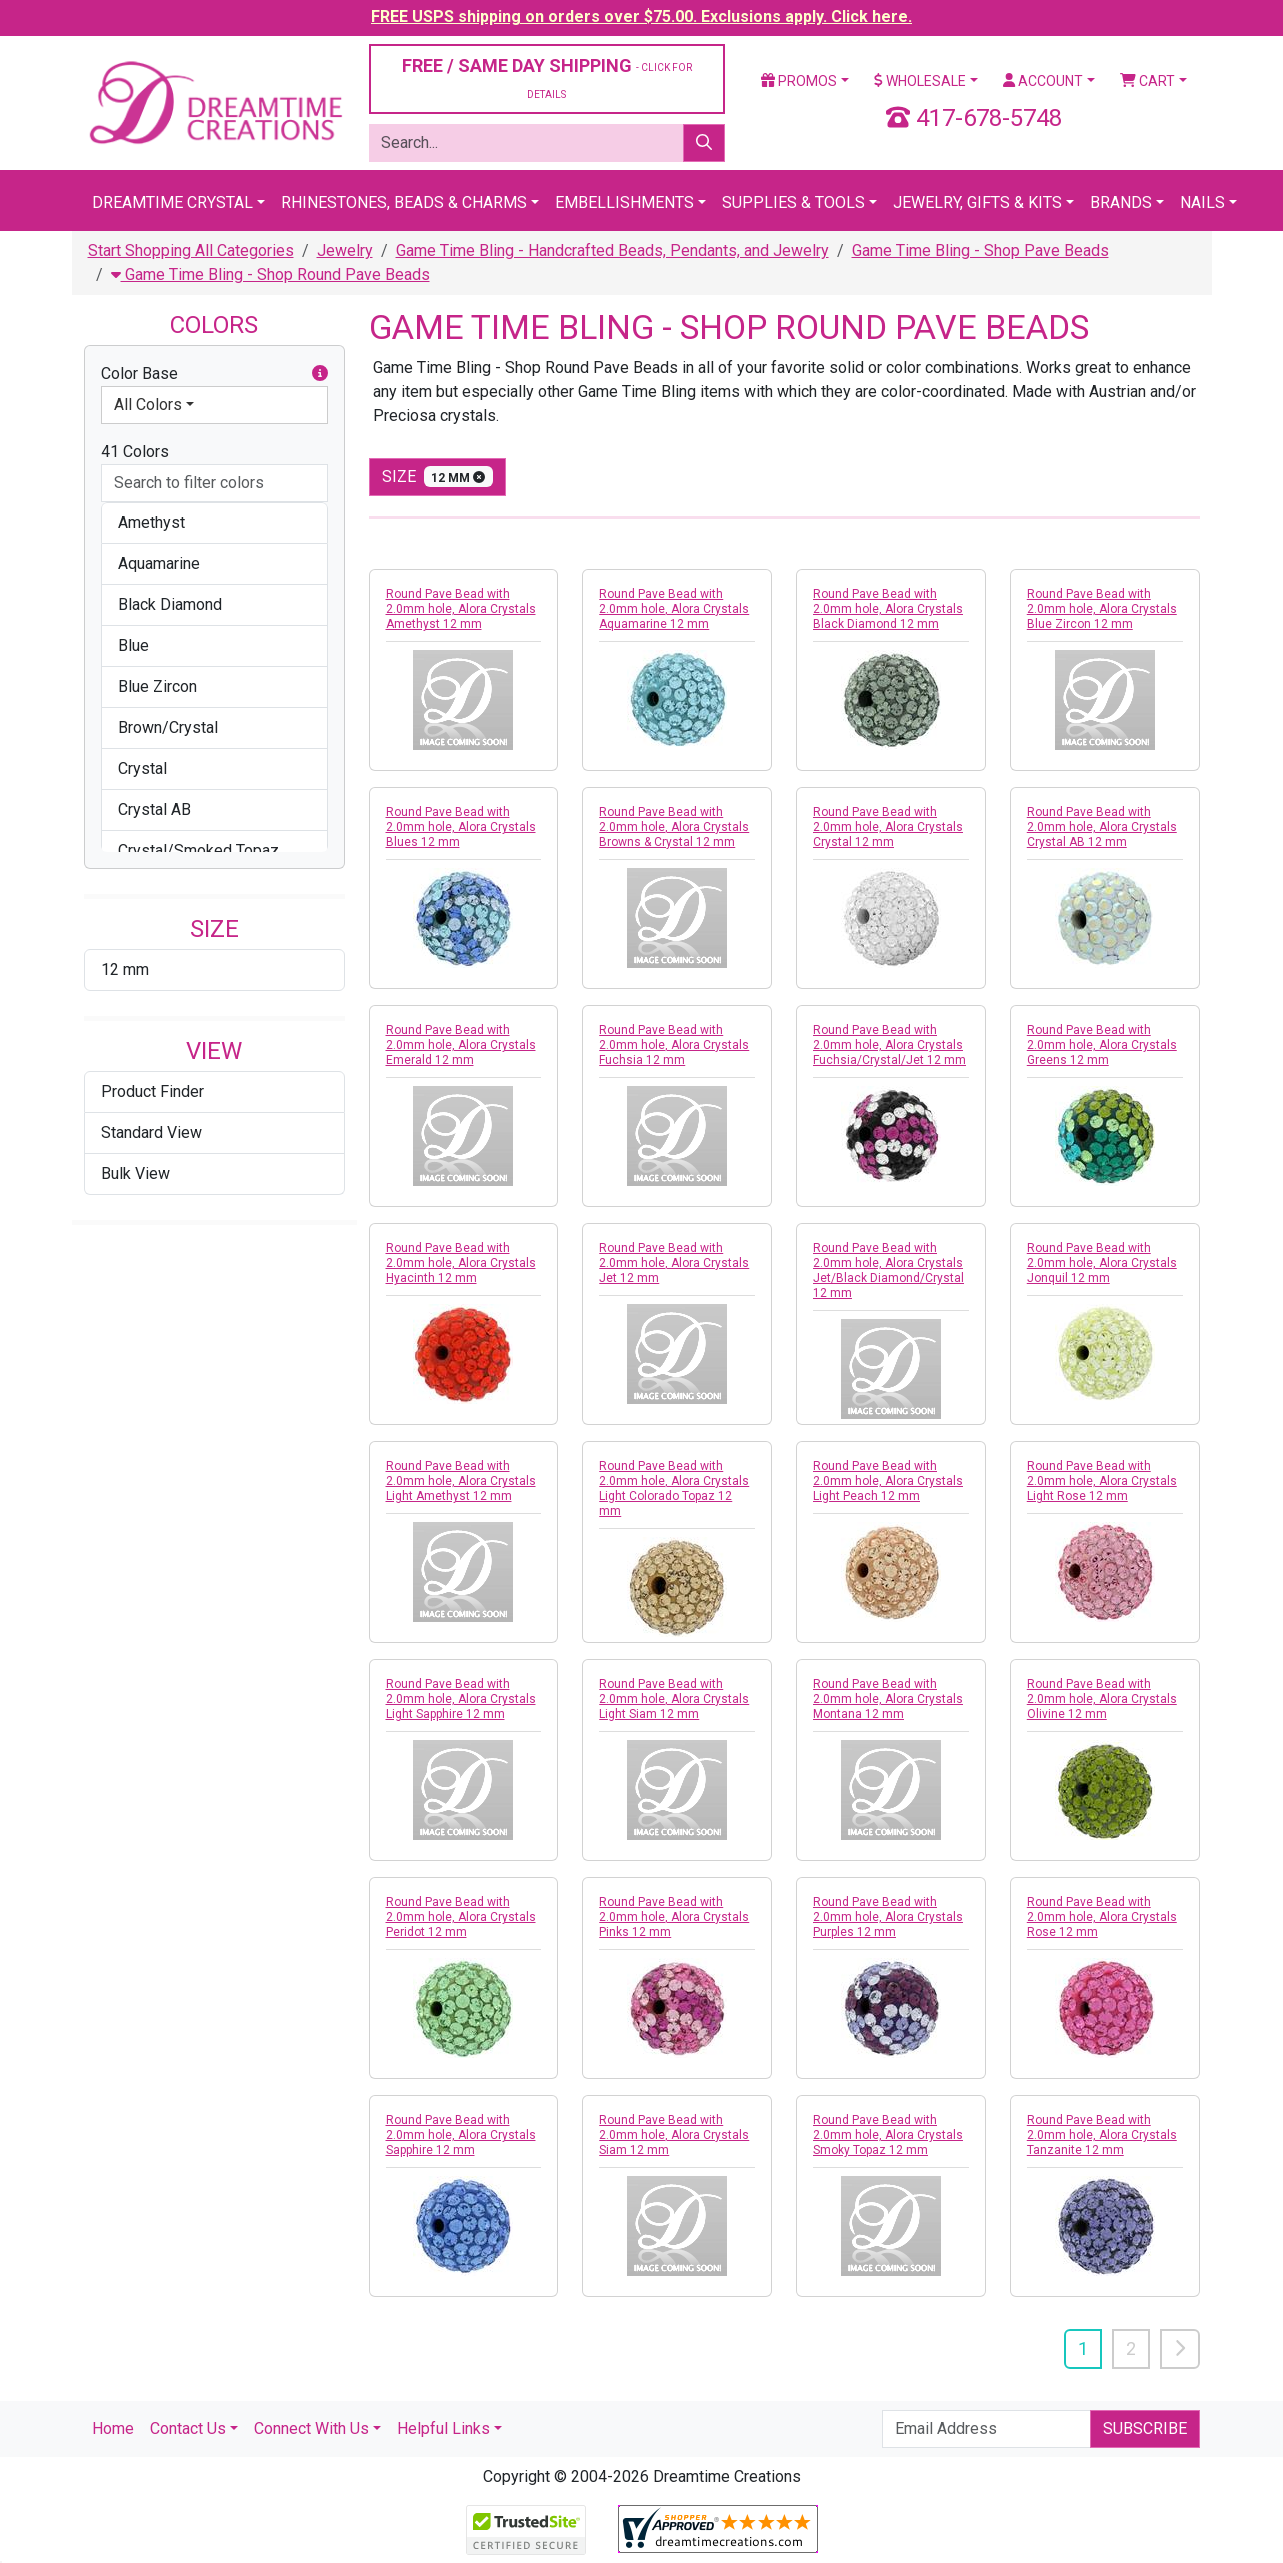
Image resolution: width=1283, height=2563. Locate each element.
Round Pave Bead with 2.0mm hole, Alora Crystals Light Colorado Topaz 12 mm (674, 1488)
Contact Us (188, 2428)
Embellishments (624, 202)
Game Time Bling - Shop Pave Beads (980, 250)
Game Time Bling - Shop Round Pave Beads (270, 274)
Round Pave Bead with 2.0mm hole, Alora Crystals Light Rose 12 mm (1102, 1481)
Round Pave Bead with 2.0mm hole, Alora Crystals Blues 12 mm (461, 827)
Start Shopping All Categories (191, 250)
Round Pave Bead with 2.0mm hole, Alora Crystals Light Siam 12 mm (674, 1699)
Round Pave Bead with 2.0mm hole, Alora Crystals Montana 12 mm (888, 1699)
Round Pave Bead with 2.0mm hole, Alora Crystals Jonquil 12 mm (1102, 1263)
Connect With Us (311, 2428)
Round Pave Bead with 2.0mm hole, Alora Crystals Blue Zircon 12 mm (1102, 609)
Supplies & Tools (793, 202)
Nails (1202, 202)
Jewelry (345, 250)
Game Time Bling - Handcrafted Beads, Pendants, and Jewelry (612, 250)
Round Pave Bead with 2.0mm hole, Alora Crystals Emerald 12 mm (461, 1045)
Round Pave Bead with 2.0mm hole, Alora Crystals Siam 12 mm (674, 2135)
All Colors (148, 404)
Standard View (151, 1132)
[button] (320, 374)
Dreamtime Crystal (172, 202)
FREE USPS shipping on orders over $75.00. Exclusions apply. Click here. (641, 16)
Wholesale (920, 81)
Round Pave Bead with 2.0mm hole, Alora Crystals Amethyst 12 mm (461, 609)
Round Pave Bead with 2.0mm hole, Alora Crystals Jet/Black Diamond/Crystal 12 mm (888, 1270)
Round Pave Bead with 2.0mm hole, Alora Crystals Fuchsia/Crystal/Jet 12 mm (889, 1045)
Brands (1121, 202)
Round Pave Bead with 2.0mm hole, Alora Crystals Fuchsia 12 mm (674, 1045)
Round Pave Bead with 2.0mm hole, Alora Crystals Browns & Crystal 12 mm (674, 827)
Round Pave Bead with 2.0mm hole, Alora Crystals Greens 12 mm (1102, 1045)
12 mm (125, 969)
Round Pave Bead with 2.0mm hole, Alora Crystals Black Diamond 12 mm (888, 609)
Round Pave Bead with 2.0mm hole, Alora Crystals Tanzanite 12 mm (1102, 2135)
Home (113, 2428)
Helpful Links (443, 2428)
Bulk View (135, 1173)
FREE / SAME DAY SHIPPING (547, 77)
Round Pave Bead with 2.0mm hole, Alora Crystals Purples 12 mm (888, 1917)
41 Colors (135, 451)
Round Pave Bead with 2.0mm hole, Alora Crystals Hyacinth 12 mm (461, 1263)
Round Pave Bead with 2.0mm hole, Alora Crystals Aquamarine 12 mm (674, 609)
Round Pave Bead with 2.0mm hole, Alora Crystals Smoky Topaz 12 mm (888, 2135)
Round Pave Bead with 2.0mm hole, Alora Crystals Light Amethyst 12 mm (461, 1481)
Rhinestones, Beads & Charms (404, 202)
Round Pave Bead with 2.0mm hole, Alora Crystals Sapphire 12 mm (461, 2135)
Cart (1147, 81)
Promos (799, 81)
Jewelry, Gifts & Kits (977, 202)
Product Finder (152, 1091)
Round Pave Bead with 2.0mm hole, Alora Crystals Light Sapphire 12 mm (461, 1699)
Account (1043, 81)
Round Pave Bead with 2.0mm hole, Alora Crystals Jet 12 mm (674, 1263)
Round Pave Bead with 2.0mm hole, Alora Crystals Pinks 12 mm (674, 1917)
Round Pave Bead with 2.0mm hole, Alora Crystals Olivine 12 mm (1102, 1699)
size (438, 476)
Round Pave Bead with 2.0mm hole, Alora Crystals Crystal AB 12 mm (1102, 827)
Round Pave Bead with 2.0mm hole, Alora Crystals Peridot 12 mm (461, 1917)
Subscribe (1145, 2428)
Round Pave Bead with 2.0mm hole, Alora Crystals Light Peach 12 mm (888, 1481)
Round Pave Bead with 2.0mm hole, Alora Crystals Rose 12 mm (1102, 1917)
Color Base (214, 374)
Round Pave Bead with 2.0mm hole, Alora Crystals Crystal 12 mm (888, 827)
